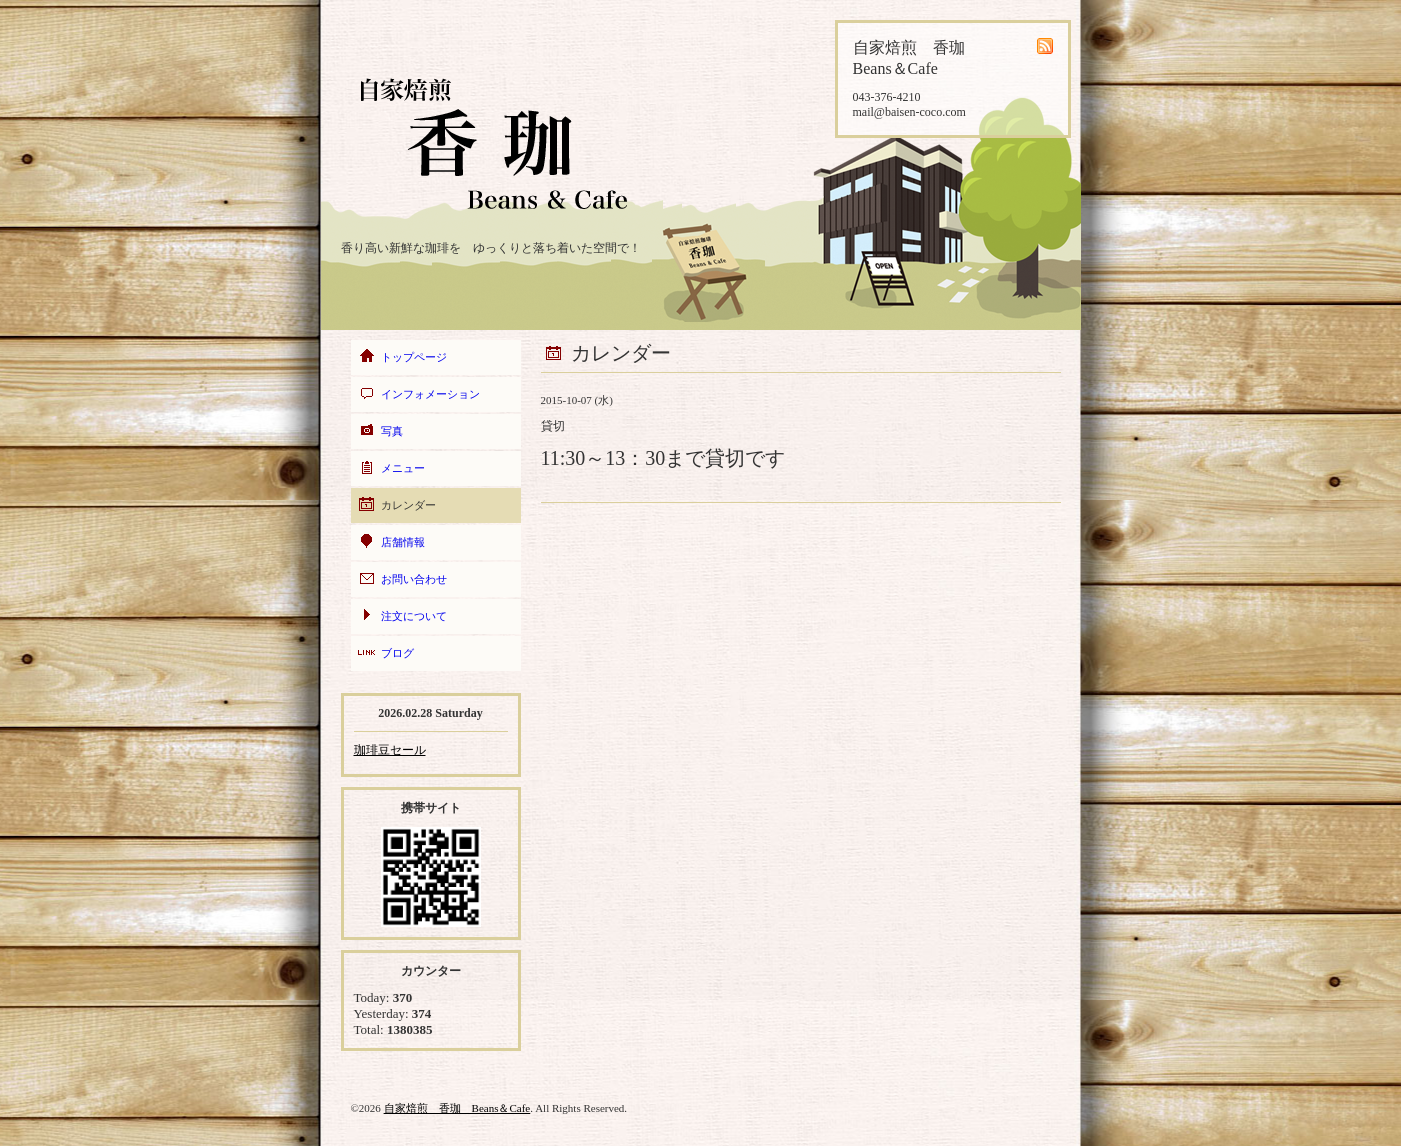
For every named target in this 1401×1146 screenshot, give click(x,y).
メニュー (403, 468)
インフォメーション (430, 394)
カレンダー (408, 505)
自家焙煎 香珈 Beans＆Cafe (457, 1108)
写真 (392, 431)
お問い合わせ (414, 579)
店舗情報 (403, 542)
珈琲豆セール (390, 750)
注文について (414, 616)
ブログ (397, 653)
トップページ (414, 357)
